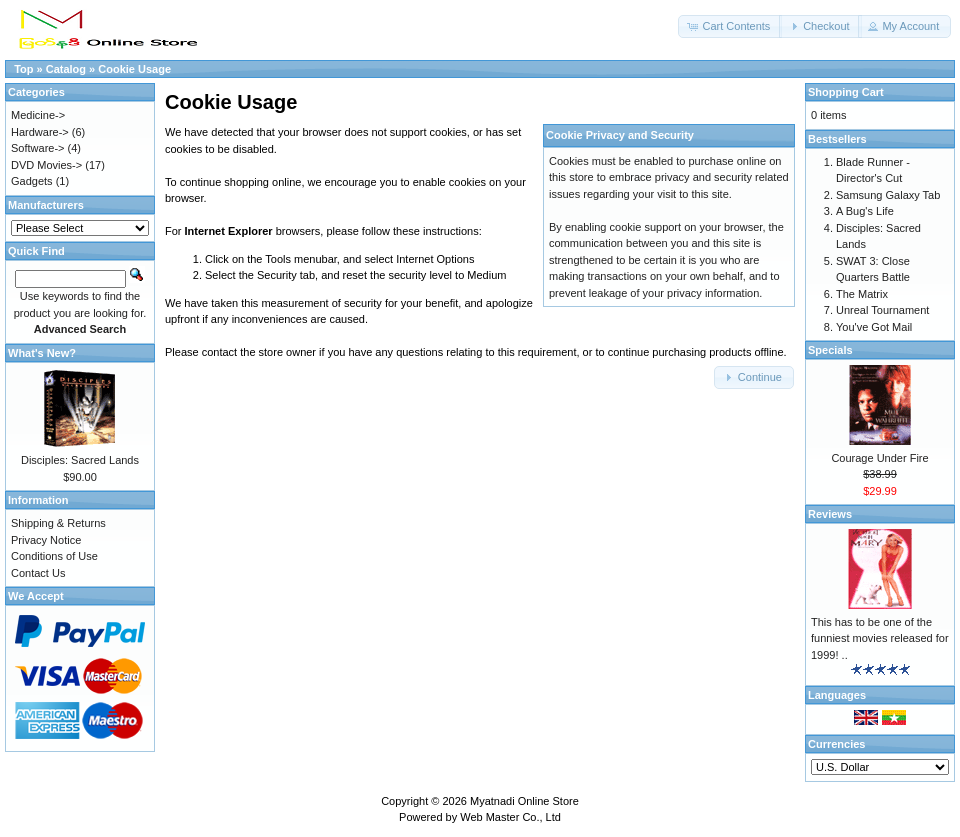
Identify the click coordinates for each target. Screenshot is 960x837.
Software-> (38, 148)
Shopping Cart (846, 92)
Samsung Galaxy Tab (888, 195)
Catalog (66, 69)
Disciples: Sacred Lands (80, 460)
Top (23, 69)
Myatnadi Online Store (524, 801)
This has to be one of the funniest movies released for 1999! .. (880, 638)
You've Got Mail (874, 327)
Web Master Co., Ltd (510, 817)
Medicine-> (38, 115)
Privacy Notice (46, 540)
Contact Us (38, 573)
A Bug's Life (865, 211)
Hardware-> (40, 132)
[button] (730, 26)
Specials (830, 350)
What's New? (42, 353)
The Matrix (862, 294)
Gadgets (32, 181)
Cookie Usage (134, 69)
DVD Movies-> (46, 165)
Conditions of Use (54, 556)
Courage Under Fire (879, 458)
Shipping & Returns (58, 523)
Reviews (830, 514)
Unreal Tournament (882, 310)
